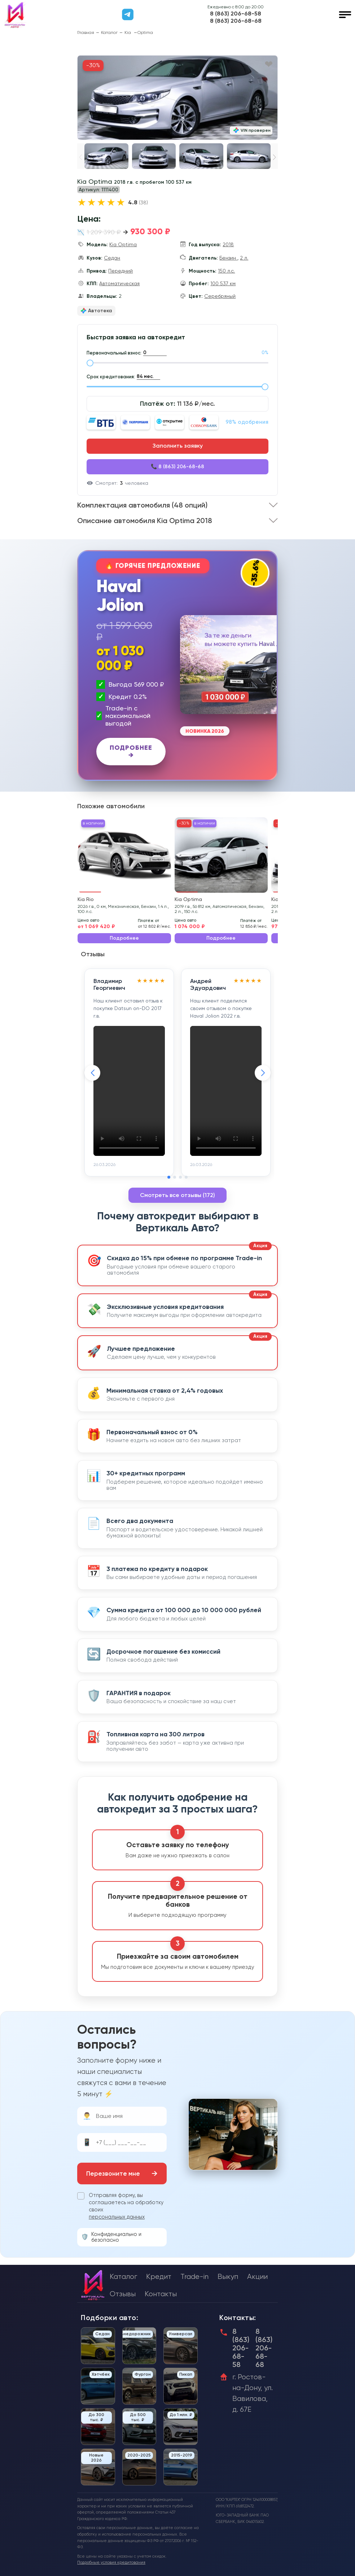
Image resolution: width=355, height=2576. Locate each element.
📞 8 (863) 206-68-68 (177, 467)
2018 (228, 244)
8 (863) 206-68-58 (235, 13)
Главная (85, 32)
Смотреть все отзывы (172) (177, 1195)
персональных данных (117, 2217)
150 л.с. (226, 271)
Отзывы (123, 2294)
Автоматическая (119, 283)
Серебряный (220, 296)
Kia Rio (86, 899)
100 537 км (223, 283)
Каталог (109, 32)
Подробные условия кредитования (111, 2562)
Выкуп (228, 2276)
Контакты (161, 2294)
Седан (112, 258)
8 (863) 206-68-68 (236, 21)
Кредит (158, 2276)
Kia (128, 32)
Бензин (228, 258)
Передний (120, 271)
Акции (257, 2276)
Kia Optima (123, 244)
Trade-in (194, 2276)
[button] (274, 157)
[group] (177, 97)
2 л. (244, 258)
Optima (145, 32)
